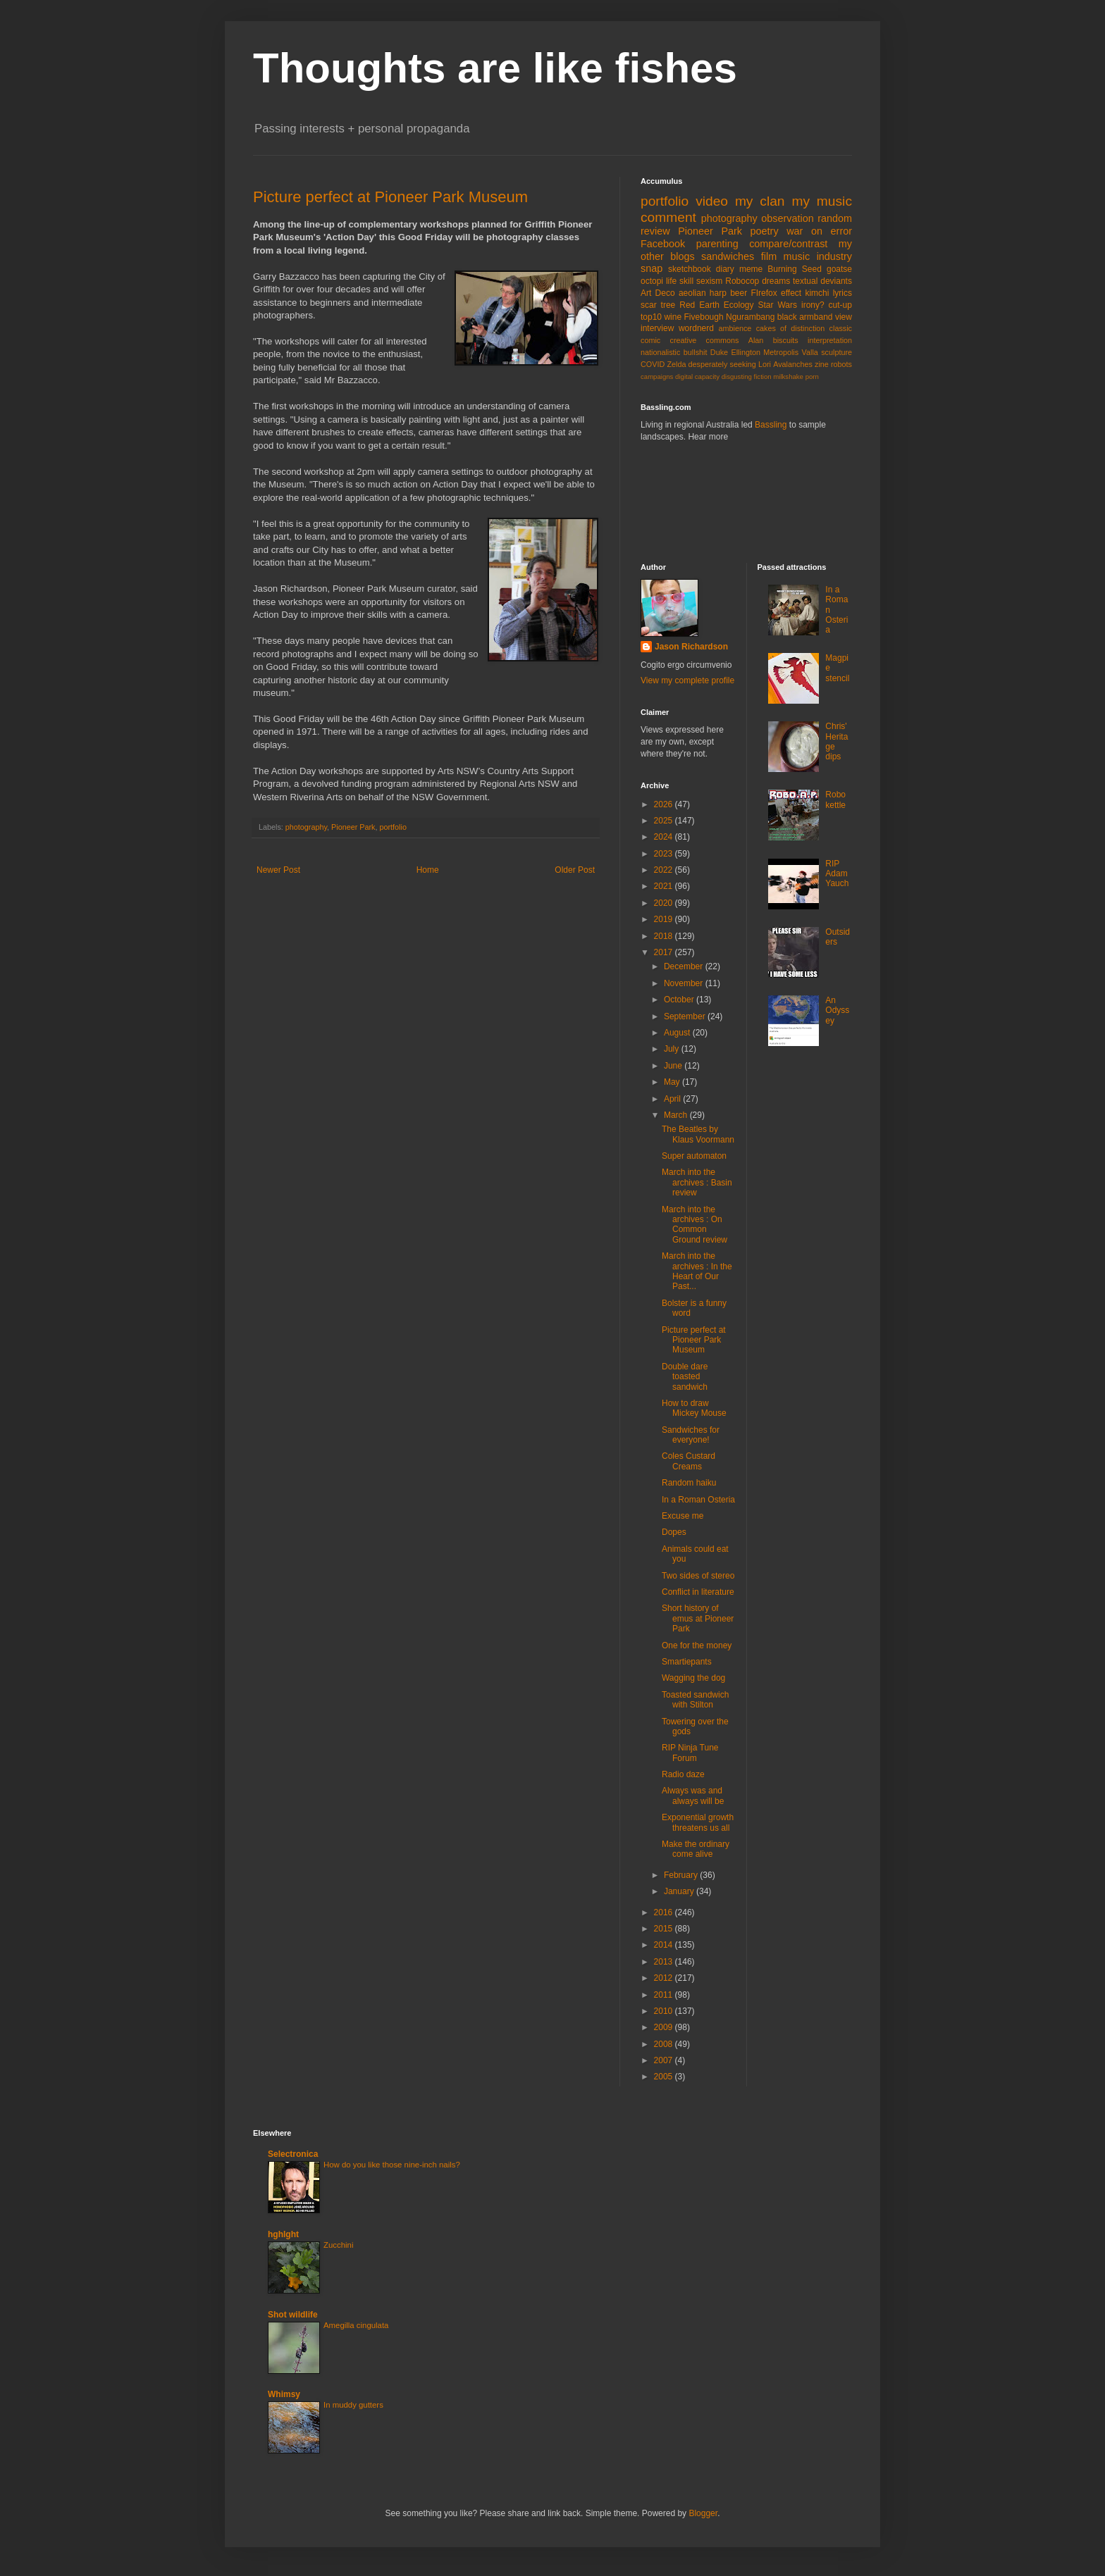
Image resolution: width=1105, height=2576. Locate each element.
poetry (765, 231)
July (672, 1049)
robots (841, 364)
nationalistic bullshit (674, 352)
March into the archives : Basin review (697, 1182)
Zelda (676, 364)
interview (657, 328)
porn (812, 376)
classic (840, 328)
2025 (664, 821)
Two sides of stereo (698, 1576)
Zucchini (338, 2245)
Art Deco (658, 293)
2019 (664, 919)
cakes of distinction (790, 328)
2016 (664, 1912)
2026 (664, 804)
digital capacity (697, 376)
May (673, 1082)
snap (651, 268)
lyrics (842, 293)
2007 (664, 2060)
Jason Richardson (691, 647)
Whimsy (284, 2394)
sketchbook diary (701, 269)
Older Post (575, 870)
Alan (756, 340)
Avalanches (793, 364)
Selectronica (293, 2154)
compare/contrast (788, 243)
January (680, 1891)
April (673, 1099)
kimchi (817, 293)
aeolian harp (703, 293)
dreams (776, 281)
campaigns (657, 376)
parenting (717, 243)
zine (822, 364)
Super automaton (694, 1156)
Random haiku (689, 1483)
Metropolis (780, 352)
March (677, 1115)
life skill (679, 281)
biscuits (785, 340)
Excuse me (682, 1516)
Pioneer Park (353, 827)
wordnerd (696, 328)
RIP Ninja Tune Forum (690, 1752)
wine (672, 317)
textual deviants (822, 281)
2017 (664, 952)
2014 (664, 1945)
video (712, 201)
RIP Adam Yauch (836, 874)
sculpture (836, 352)
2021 (664, 886)
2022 (664, 870)
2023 (664, 854)
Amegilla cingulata (355, 2325)
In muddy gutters (353, 2405)
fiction (763, 376)
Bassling (770, 425)
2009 (664, 2027)
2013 (664, 1962)
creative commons (704, 340)
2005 (664, 2077)
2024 (664, 837)
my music (821, 201)
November (684, 983)
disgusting (737, 376)
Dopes (674, 1532)
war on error (819, 231)
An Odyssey (837, 1010)
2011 (664, 1995)
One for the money (696, 1645)
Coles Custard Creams (688, 1461)
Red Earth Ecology (716, 305)
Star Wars (778, 305)
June (674, 1066)
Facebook (663, 243)
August (678, 1033)
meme (751, 269)
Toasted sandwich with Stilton (695, 1700)
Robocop (742, 281)
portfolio (392, 827)
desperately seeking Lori (730, 364)
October (680, 999)
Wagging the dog (693, 1678)
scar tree (658, 305)
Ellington (745, 352)
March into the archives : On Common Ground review (694, 1225)
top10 (651, 317)
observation (787, 218)
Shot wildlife (293, 2315)
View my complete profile (687, 680)
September (686, 1016)
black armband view (814, 317)
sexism (709, 281)
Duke (719, 352)
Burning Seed (794, 269)
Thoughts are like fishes (495, 68)
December (684, 966)
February (682, 1875)
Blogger (703, 2513)
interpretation (830, 340)
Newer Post (278, 870)
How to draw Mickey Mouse (694, 1408)
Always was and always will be (693, 1795)
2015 (664, 1929)
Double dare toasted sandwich (685, 1377)
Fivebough (704, 317)
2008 (664, 2044)
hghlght (283, 2234)
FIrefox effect (776, 293)
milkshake (788, 376)
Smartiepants (687, 1662)
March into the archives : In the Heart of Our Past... (697, 1271)
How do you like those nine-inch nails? (391, 2164)
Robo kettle (835, 799)
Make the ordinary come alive (695, 1849)
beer (738, 293)
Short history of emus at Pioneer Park (698, 1618)
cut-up (840, 305)
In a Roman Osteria (698, 1500)
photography (306, 827)
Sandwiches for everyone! (691, 1435)
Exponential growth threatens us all (698, 1822)
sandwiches (727, 256)
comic (650, 340)
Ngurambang (750, 317)
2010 (664, 2011)
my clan (760, 201)
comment (668, 217)
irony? (813, 305)
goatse (839, 269)
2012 (664, 1978)
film (769, 256)
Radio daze (683, 1774)
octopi (652, 281)
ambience (735, 328)
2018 (664, 936)
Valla (810, 352)
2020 (664, 903)
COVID (653, 364)
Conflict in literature (698, 1592)
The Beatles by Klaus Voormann (698, 1134)
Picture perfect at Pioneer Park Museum (390, 197)
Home (427, 870)
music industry (818, 256)
